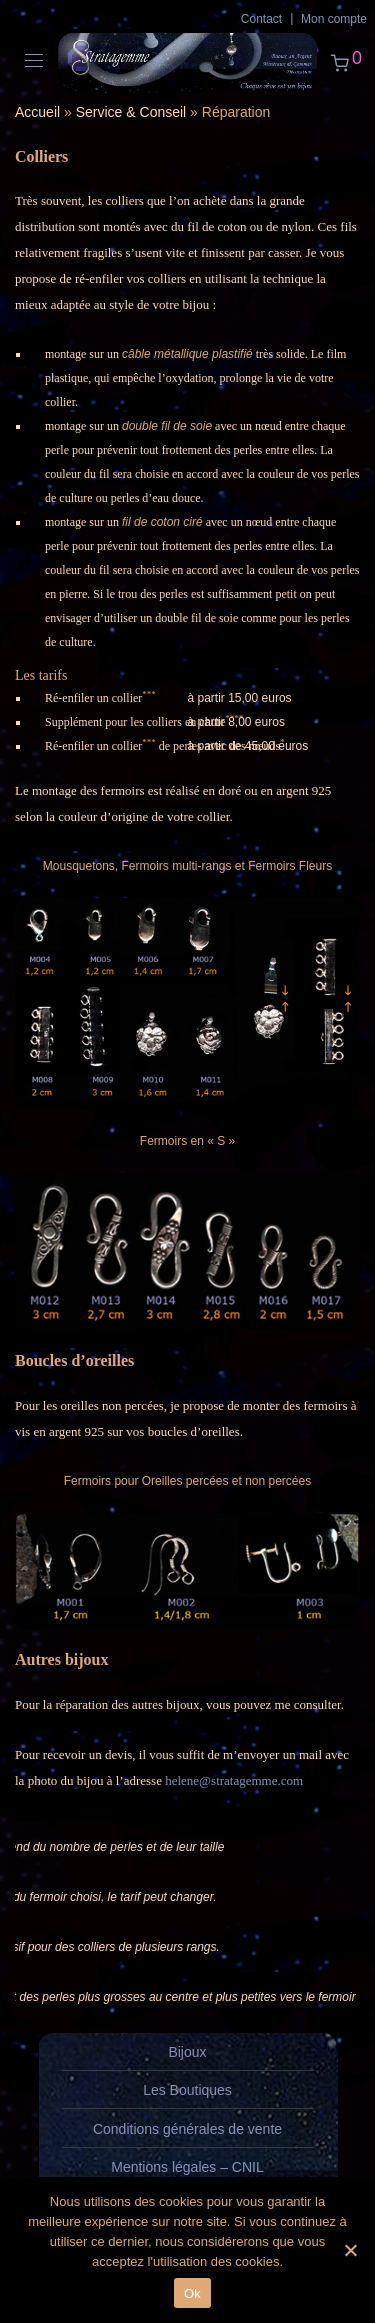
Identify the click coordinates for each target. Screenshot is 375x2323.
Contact (261, 19)
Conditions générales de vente (187, 2129)
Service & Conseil (131, 112)
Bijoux (187, 2052)
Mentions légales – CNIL (187, 2167)
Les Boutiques (187, 2090)
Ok (192, 2293)
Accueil (37, 112)
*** (149, 694)
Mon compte (334, 19)
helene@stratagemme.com (234, 1780)
